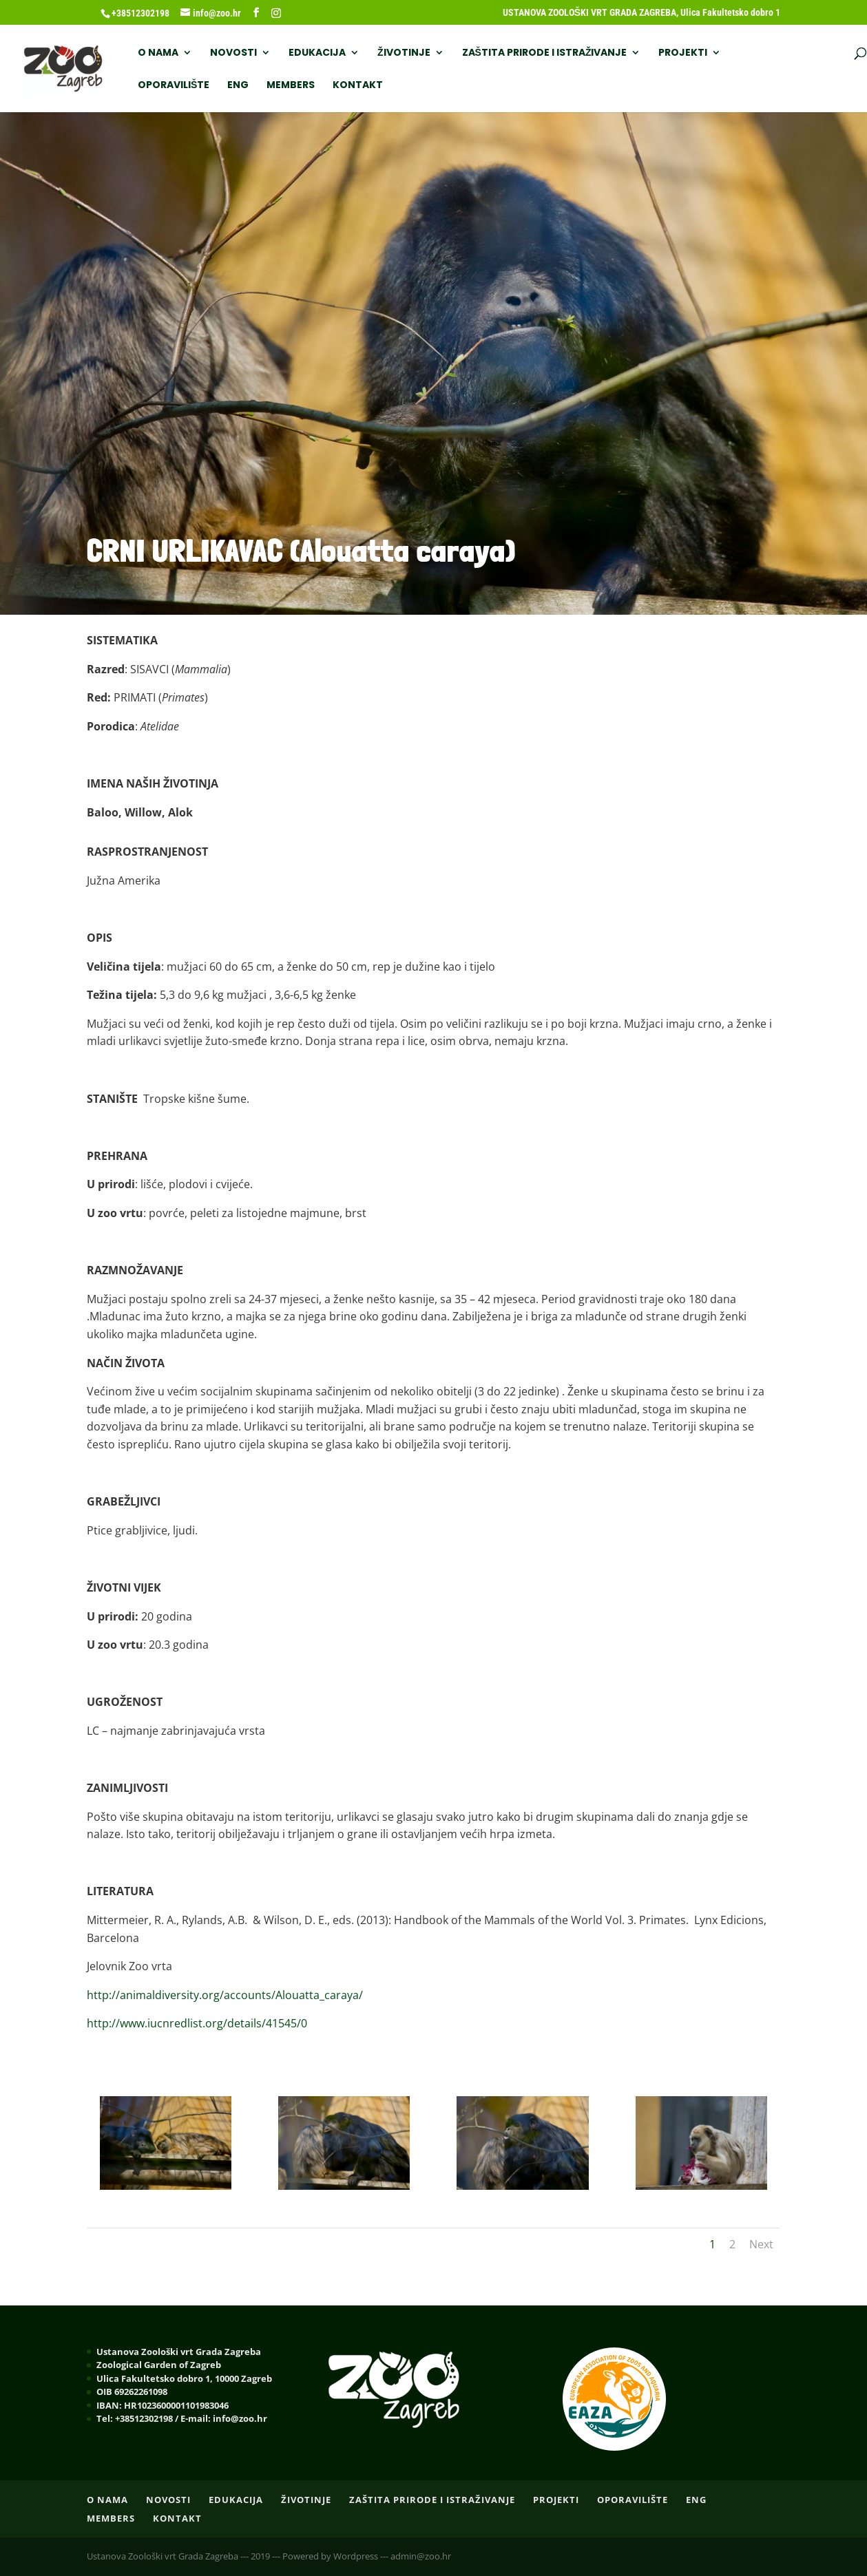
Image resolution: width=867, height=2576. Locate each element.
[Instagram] (276, 13)
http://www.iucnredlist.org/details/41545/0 (197, 2023)
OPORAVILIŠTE (173, 86)
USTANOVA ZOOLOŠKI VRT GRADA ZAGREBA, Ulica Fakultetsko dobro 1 (641, 13)
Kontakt (358, 86)
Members (291, 86)
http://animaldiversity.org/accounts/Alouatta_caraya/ (225, 1995)
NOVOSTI (233, 53)
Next (761, 2244)
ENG (238, 86)
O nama (158, 53)
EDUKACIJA (317, 53)
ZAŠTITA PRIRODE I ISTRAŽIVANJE (544, 53)
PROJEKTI (682, 53)
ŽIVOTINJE (403, 53)
